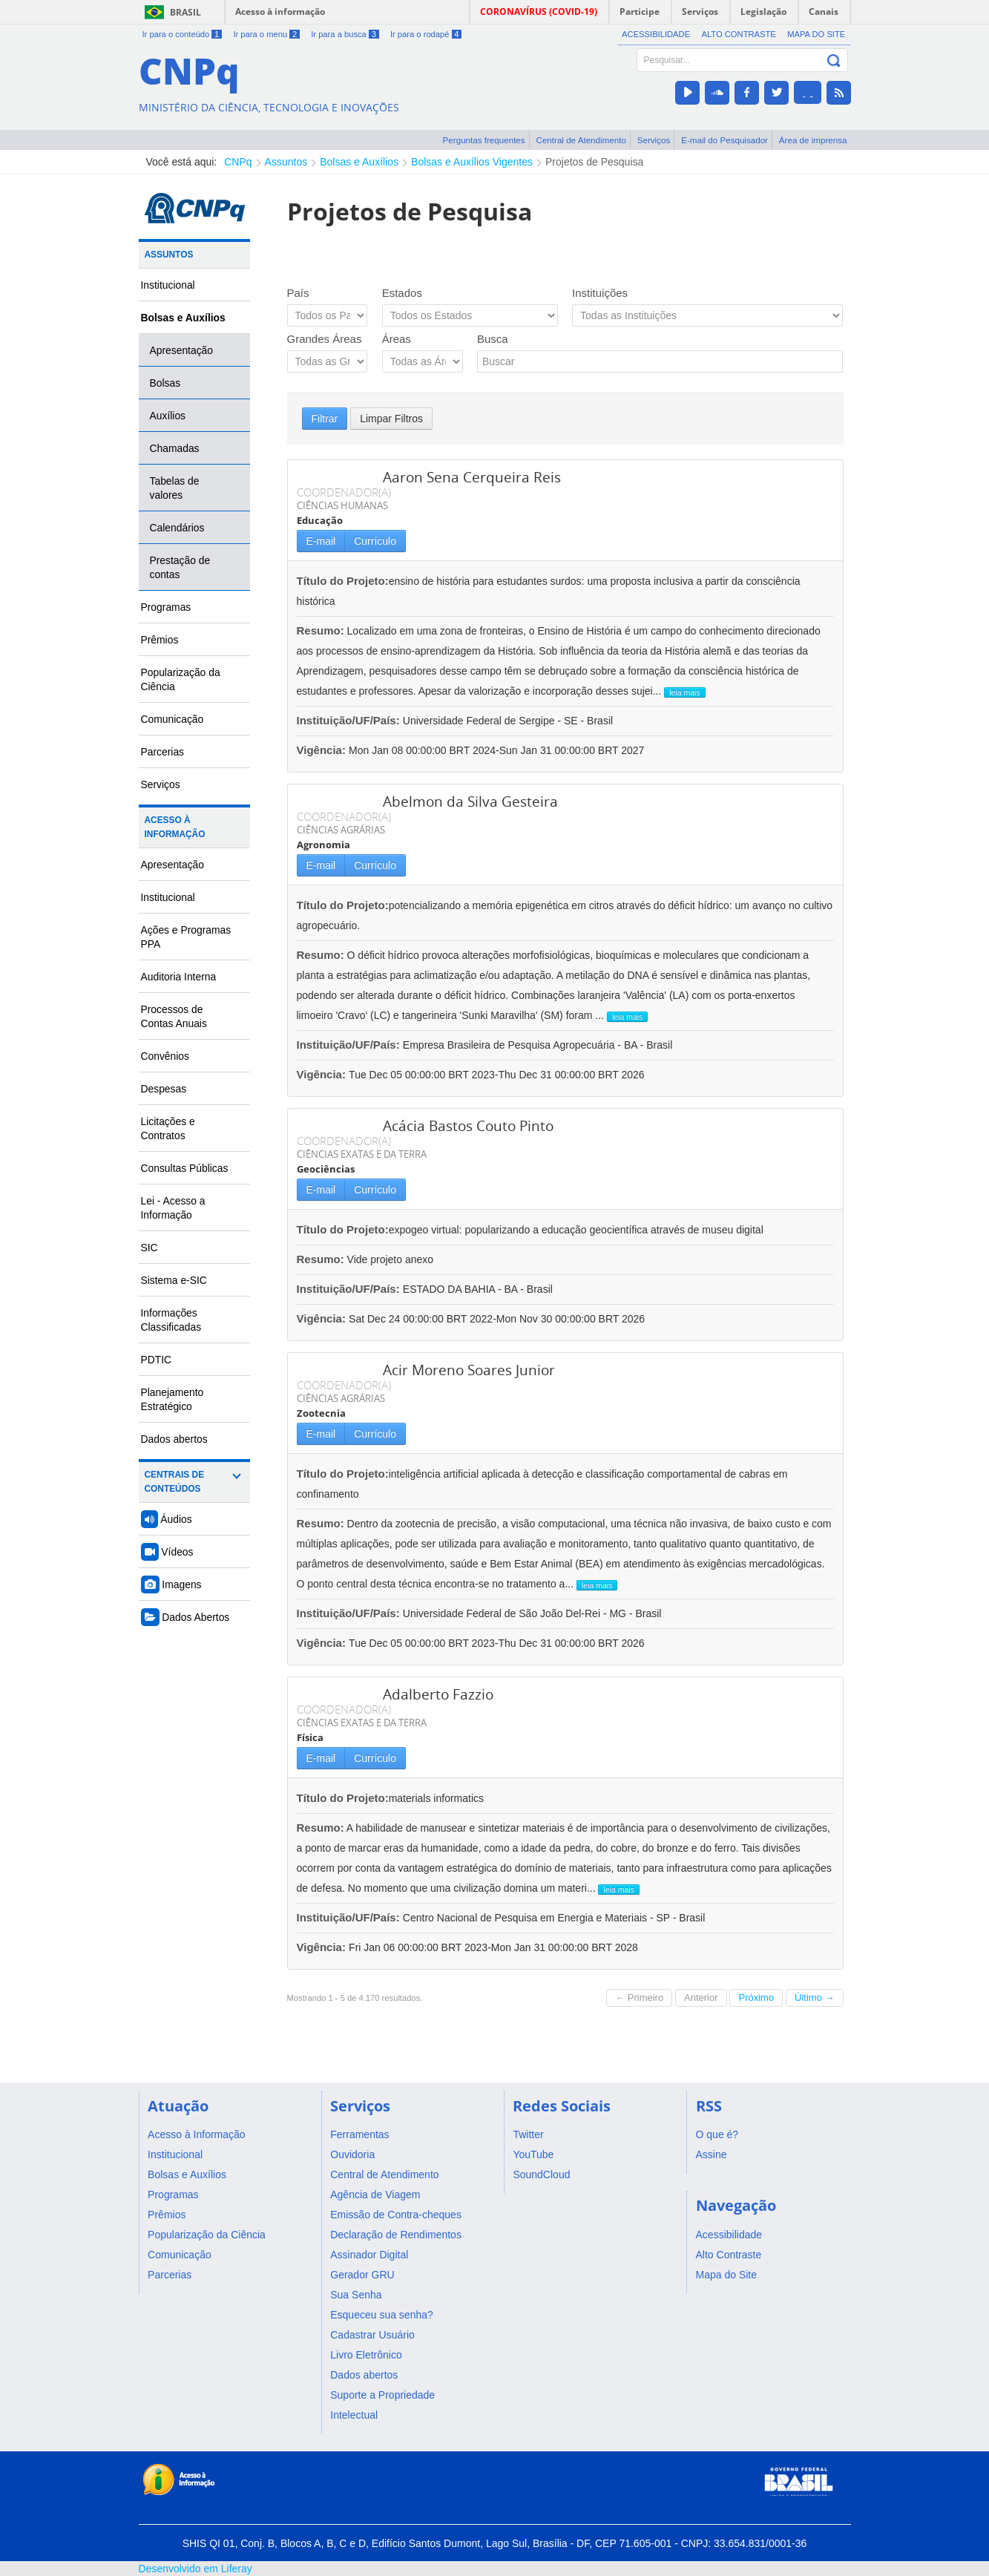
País (298, 292)
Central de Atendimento (581, 140)
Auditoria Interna (179, 977)
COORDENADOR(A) (344, 492)
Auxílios (168, 416)
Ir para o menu (266, 34)
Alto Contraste (738, 34)
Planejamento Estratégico (172, 1399)
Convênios (165, 1056)
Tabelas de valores (175, 488)
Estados (402, 292)
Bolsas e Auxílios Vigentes (472, 162)
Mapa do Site (816, 34)
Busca (492, 338)
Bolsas (165, 383)
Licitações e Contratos (168, 1128)
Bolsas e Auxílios (359, 162)
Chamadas (175, 448)
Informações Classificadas (171, 1320)
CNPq (238, 162)
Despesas (164, 1089)
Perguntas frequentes (484, 140)
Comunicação (172, 719)
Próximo (756, 1997)
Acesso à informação (280, 11)
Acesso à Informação (175, 827)
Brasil (185, 12)
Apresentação (182, 350)
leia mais (684, 692)
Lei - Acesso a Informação (173, 1208)
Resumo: (320, 630)
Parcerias (163, 752)
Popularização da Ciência (180, 679)
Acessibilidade (656, 34)
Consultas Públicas (185, 1168)
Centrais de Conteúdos (175, 1481)
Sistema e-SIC (174, 1280)
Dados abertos (174, 1439)
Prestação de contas (180, 567)
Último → (814, 1997)
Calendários (177, 528)
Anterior (701, 1997)
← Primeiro (639, 1997)
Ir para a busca (344, 34)
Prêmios (160, 640)
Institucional (168, 285)
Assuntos (286, 162)
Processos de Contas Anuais (174, 1016)
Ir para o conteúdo (182, 34)
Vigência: (323, 750)
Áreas (396, 338)
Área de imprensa (813, 140)
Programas (166, 607)
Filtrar (325, 419)
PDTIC (156, 1360)
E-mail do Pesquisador (724, 140)
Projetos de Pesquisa (594, 162)
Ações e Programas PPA (186, 937)
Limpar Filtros (391, 419)
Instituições (600, 292)
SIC (149, 1247)
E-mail (321, 541)
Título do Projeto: (343, 580)
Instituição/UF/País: (350, 720)
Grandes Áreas (324, 338)
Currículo (375, 541)
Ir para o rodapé (425, 34)
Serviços (654, 140)
